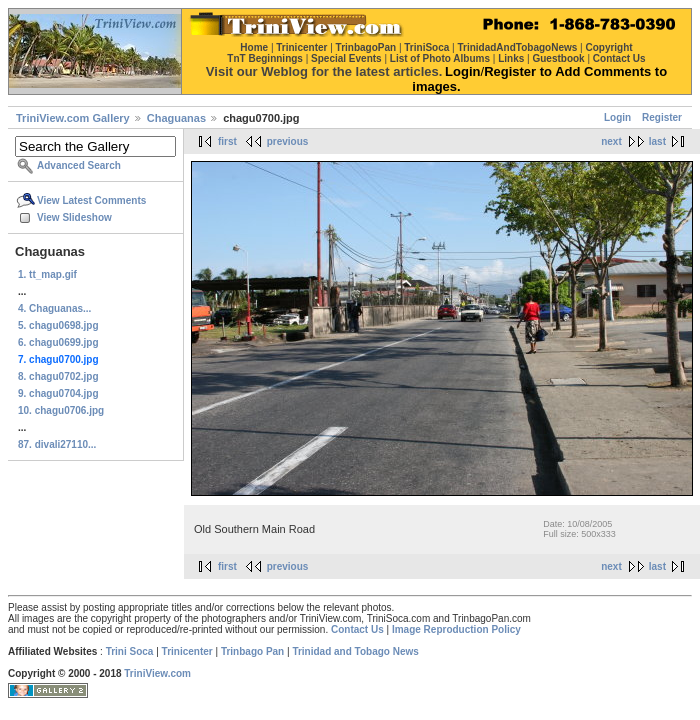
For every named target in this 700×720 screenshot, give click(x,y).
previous (288, 141)
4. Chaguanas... (54, 308)
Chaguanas (176, 118)
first (227, 141)
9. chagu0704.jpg (58, 393)
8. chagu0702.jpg (58, 376)
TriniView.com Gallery (73, 118)
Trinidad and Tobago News (355, 651)
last (657, 141)
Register (662, 117)
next (611, 141)
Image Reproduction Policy (456, 629)
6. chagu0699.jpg (58, 342)
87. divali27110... (57, 444)
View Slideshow (74, 217)
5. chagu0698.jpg (58, 325)
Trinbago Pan (252, 651)
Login (617, 117)
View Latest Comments (91, 200)
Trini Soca (130, 651)
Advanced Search (79, 165)
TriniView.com (157, 673)
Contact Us (357, 629)
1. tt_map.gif (47, 274)
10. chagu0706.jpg (61, 410)
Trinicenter (187, 651)
